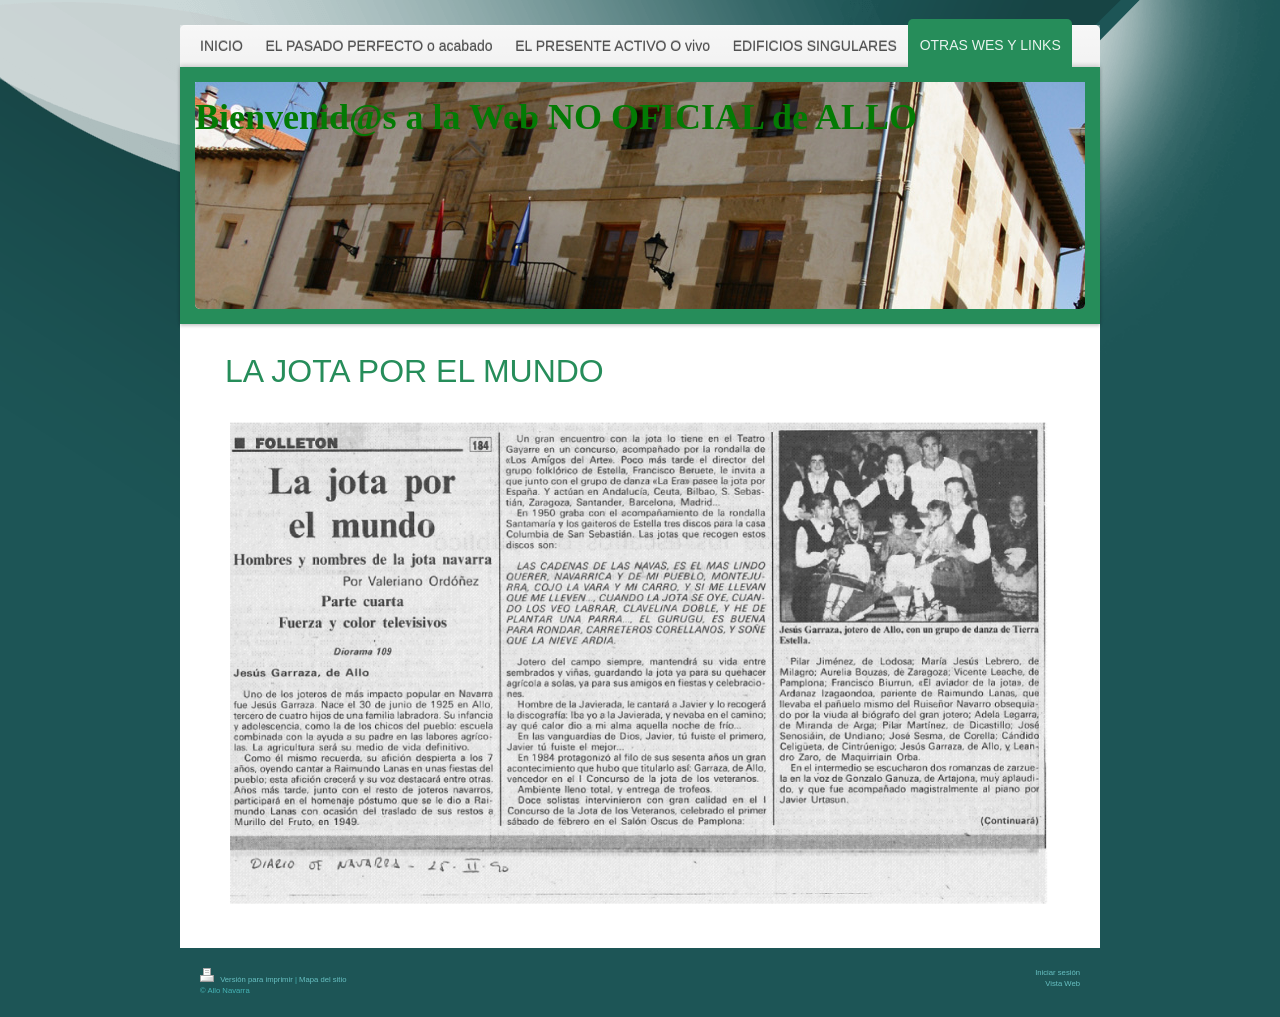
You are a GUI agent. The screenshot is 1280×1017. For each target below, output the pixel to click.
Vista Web (1062, 983)
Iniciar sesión (1057, 972)
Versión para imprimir (247, 979)
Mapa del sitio (322, 979)
